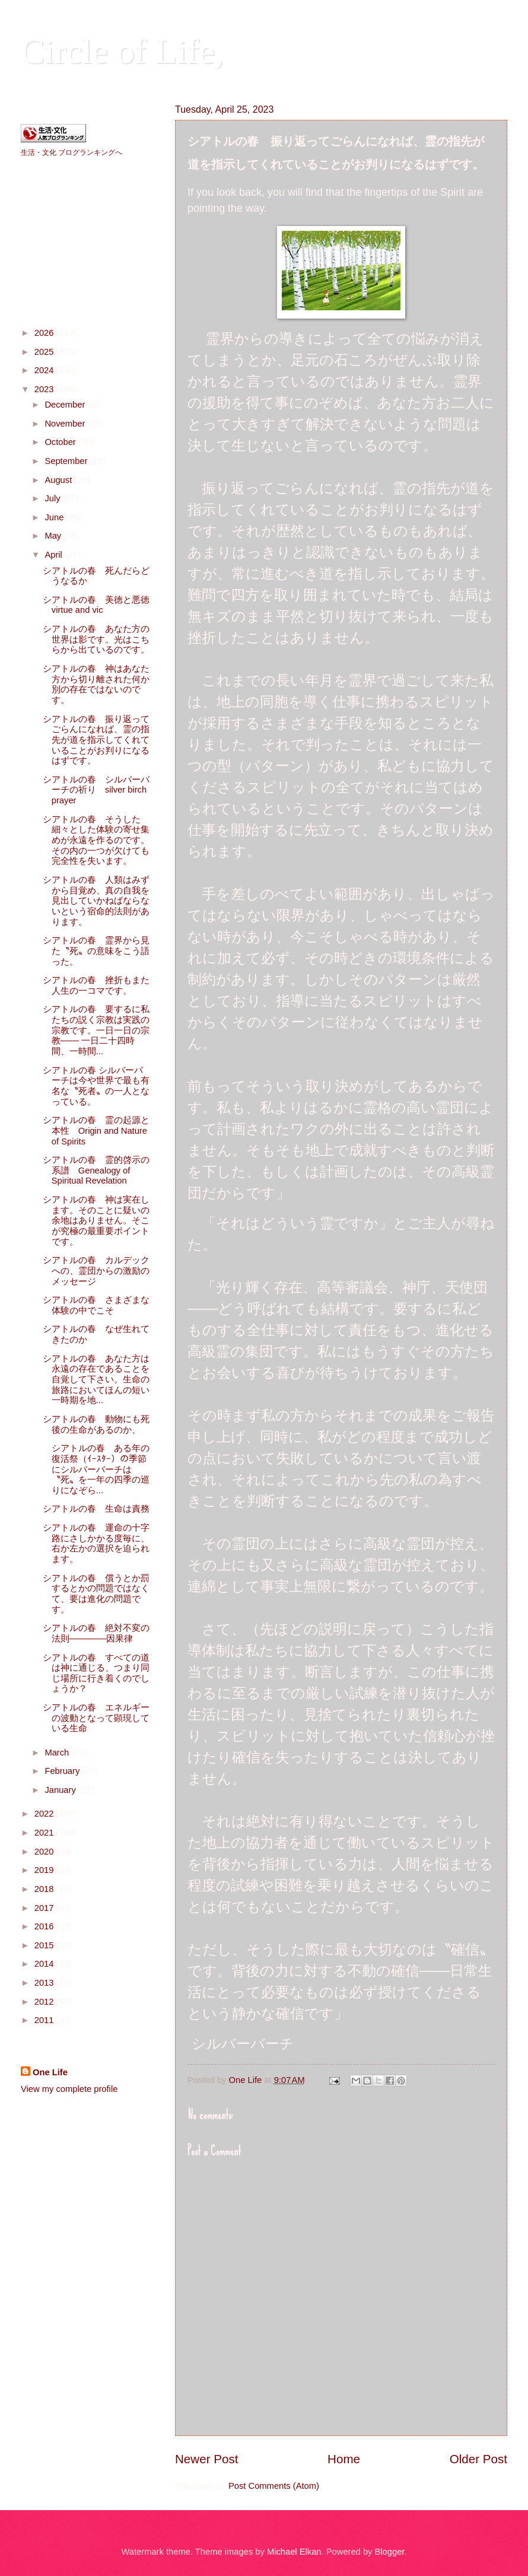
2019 (45, 1870)
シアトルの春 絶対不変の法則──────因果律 (96, 1633)
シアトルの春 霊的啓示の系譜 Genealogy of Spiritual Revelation (96, 1170)
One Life (50, 2072)
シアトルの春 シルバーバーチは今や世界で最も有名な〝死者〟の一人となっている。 (96, 1086)
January (61, 1790)
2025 (45, 352)
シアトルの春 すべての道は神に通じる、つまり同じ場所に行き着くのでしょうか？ (96, 1673)
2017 (45, 1908)
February (63, 1771)
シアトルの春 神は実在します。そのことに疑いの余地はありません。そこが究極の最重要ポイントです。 (96, 1220)
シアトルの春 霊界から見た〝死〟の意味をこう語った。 (96, 951)
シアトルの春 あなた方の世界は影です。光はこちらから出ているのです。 (96, 639)
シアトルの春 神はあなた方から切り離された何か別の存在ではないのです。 (96, 684)
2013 (45, 1982)
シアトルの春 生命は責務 (96, 1508)
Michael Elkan (294, 2551)
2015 (45, 1945)
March (57, 1752)
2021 (45, 1832)
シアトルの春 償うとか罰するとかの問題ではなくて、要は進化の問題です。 (96, 1593)
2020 (45, 1851)
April (54, 554)
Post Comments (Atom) (273, 2486)
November (65, 423)
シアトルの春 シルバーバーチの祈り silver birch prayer (96, 790)
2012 (45, 2001)
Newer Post (206, 2459)
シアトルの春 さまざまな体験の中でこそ (96, 1305)
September (67, 461)
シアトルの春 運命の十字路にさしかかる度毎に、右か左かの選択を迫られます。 (96, 1543)
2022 (45, 1813)
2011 (45, 2020)
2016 (45, 1926)
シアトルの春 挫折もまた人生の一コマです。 (96, 985)
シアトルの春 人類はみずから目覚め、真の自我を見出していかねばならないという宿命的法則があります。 (96, 901)
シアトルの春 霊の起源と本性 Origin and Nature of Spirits (96, 1130)
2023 (45, 389)
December (65, 404)
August (59, 480)
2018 (45, 1889)
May (53, 535)
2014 (45, 1963)
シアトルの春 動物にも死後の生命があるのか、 (96, 1424)
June (55, 517)
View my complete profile (69, 2089)
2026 (45, 333)
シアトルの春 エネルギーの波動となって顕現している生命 (96, 1718)
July (53, 498)
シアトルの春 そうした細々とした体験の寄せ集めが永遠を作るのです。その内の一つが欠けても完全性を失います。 (96, 840)
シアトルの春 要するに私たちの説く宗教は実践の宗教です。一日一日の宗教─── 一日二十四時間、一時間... (96, 1030)
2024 (45, 370)
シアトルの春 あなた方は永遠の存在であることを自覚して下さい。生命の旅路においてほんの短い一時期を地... (96, 1379)
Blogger (390, 2551)
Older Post (478, 2459)
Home (343, 2459)
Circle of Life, (122, 51)
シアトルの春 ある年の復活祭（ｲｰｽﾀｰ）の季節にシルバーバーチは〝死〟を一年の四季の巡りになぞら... (96, 1469)
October (61, 442)
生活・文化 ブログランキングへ (71, 152)
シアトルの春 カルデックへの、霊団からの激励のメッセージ (96, 1270)
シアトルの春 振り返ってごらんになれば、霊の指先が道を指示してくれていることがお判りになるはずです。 (96, 740)
